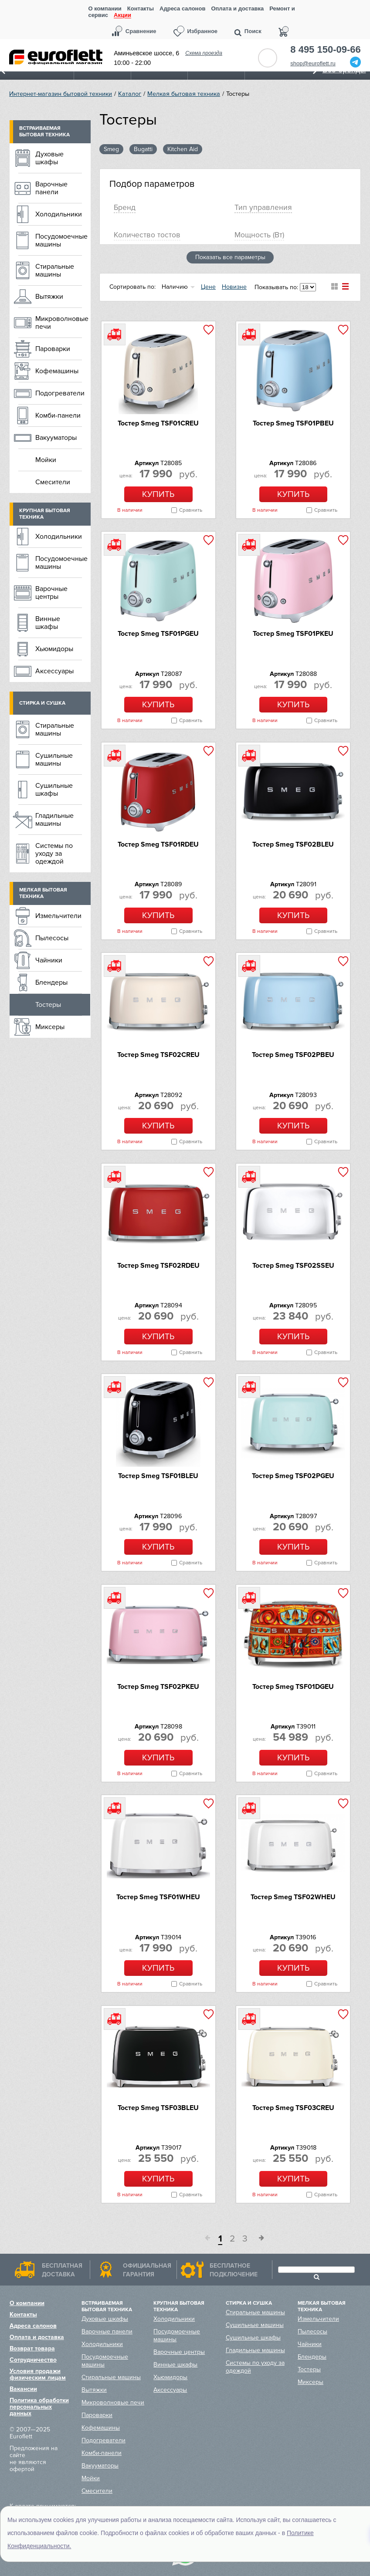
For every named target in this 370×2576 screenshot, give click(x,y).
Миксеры (49, 1027)
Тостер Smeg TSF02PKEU (158, 1686)
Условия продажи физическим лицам (38, 2374)
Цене (208, 286)
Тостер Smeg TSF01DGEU (293, 1686)
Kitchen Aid (182, 149)
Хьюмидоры (54, 649)
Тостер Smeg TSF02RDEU (158, 1265)
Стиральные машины (54, 270)
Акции (122, 15)
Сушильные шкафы (54, 789)
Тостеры (48, 1004)
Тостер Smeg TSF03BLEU (158, 2107)
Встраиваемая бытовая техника (44, 131)
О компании (104, 8)
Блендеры (51, 982)
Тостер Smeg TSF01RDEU (158, 844)
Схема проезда (203, 53)
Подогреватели (60, 393)
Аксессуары (54, 671)
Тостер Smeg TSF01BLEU (158, 1476)
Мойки (45, 460)
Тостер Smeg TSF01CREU (158, 423)
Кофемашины (56, 371)
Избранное (202, 31)
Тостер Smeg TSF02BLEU (293, 844)
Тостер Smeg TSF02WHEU (293, 1897)
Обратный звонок (267, 58)
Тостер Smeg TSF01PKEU (293, 633)
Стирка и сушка (42, 703)
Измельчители (58, 916)
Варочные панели (51, 188)
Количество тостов (147, 235)
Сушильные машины (54, 759)
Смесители (52, 482)
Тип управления (263, 207)
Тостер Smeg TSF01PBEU (293, 423)
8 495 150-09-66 (325, 49)
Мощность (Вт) (259, 235)
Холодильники (58, 214)
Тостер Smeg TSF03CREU (293, 2107)
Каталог (129, 94)
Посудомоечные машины (61, 240)
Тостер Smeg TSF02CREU (158, 1054)
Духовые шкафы (49, 158)
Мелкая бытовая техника (183, 94)
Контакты (140, 8)
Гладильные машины (54, 819)
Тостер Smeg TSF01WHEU (158, 1897)
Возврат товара (32, 2348)
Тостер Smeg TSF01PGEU (158, 633)
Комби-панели (58, 415)
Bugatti (143, 149)
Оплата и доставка (237, 8)
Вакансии (23, 2389)
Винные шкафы (47, 622)
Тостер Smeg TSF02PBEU (293, 1054)
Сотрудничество (33, 2359)
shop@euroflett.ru (313, 63)
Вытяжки (49, 296)
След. (258, 2239)
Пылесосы (51, 938)
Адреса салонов (182, 8)
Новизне (234, 286)
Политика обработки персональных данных (39, 2407)
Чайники (48, 960)
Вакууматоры (56, 437)
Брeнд (125, 207)
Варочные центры (51, 592)
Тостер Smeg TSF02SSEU (293, 1265)
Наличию (175, 286)
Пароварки (52, 348)
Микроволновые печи (61, 322)
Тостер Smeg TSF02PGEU (293, 1476)
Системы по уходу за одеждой (54, 853)
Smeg (111, 149)
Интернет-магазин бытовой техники (60, 94)
